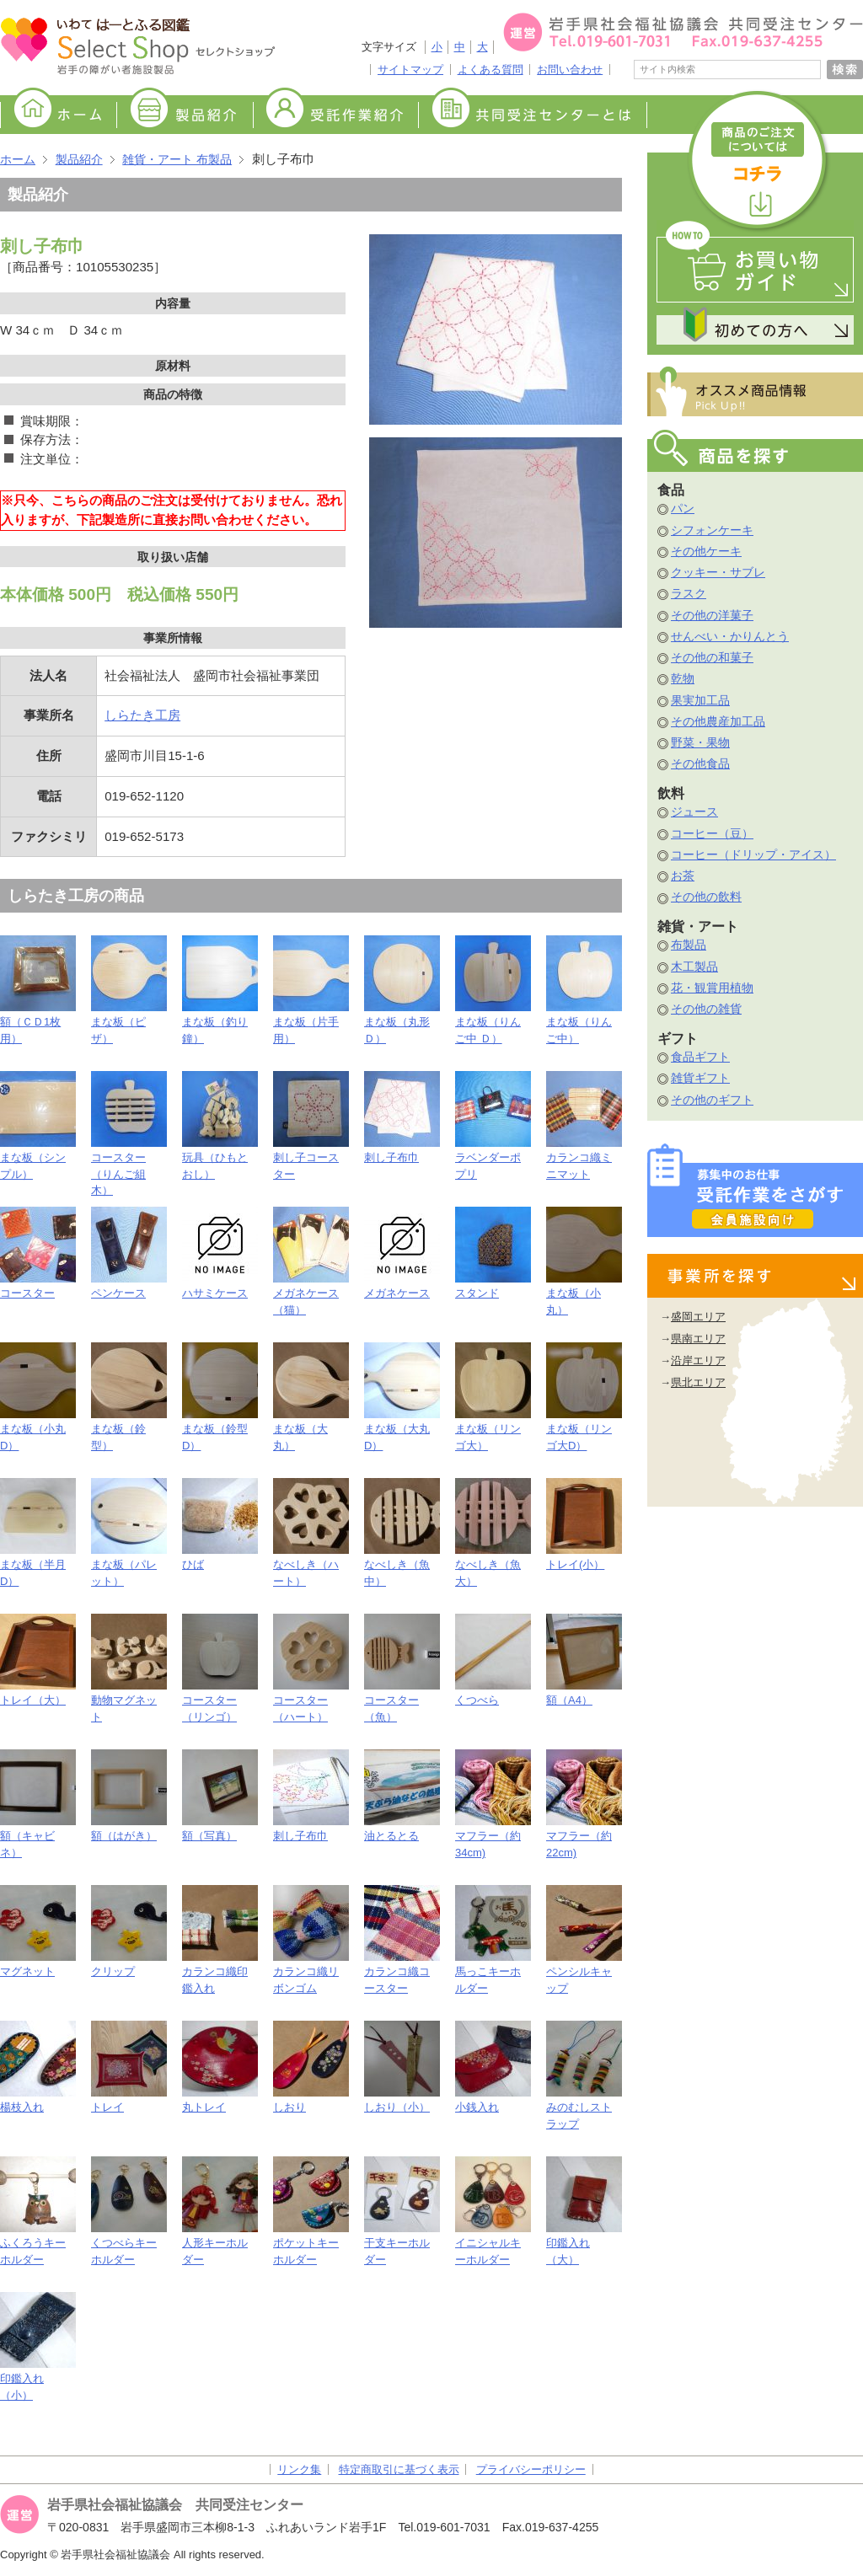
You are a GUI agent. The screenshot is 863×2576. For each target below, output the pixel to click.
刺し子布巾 (402, 1117)
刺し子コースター (311, 1126)
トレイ (129, 2067)
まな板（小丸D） (38, 1397)
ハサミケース (220, 1253)
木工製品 (694, 966)
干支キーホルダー (402, 2211)
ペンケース (129, 1253)
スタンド (493, 1253)
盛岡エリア (698, 1316)
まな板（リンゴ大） (493, 1397)
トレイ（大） (38, 1660)
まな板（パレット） (129, 1533)
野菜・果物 (700, 742)
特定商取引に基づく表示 (399, 2469)
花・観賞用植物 (712, 987)
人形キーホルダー (220, 2211)
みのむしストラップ (584, 2075)
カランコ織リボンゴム (311, 1940)
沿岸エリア (698, 1360)
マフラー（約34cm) (493, 1804)
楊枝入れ (38, 2067)
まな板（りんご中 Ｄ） (493, 990)
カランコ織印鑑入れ (220, 1940)
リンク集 (299, 2469)
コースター (38, 1253)
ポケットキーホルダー (311, 2211)
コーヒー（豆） (712, 833)
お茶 (682, 875)
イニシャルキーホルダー (493, 2211)
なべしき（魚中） (402, 1533)
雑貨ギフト (700, 1077)
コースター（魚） (402, 1668)
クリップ (129, 1931)
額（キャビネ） (38, 1804)
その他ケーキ (706, 551)
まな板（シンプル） (38, 1126)
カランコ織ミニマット (584, 1126)
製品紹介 (184, 116)
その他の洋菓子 (712, 615)
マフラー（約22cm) (584, 1804)
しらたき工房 (142, 715)
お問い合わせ (570, 69)
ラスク (688, 593)
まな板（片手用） (311, 990)
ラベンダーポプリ (493, 1126)
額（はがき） (129, 1795)
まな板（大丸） (311, 1397)
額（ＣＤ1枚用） (38, 990)
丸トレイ (220, 2067)
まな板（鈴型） (129, 1397)
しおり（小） (402, 2067)
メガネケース (402, 1253)
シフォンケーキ (712, 530)
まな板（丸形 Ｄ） (402, 990)
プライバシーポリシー (531, 2469)
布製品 (688, 944)
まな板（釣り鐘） (220, 990)
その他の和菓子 (712, 657)
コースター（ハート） (311, 1668)
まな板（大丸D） (402, 1397)
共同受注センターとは (532, 116)
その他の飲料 (706, 896)
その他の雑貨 (706, 1008)
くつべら (493, 1660)
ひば (220, 1524)
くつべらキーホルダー (129, 2211)
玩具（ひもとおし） (220, 1126)
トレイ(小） (584, 1524)
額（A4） (584, 1660)
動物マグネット (129, 1668)
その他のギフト (712, 1099)
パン (682, 508)
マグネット (38, 1931)
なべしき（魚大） (493, 1533)
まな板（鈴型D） (220, 1397)
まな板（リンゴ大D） (584, 1397)
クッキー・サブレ (718, 572)
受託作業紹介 (335, 116)
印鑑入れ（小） (38, 2347)
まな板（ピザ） (129, 990)
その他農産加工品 (718, 721)
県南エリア (698, 1338)
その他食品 (700, 763)
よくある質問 (490, 69)
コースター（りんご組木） (129, 1134)
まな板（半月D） (38, 1533)
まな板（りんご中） (584, 990)
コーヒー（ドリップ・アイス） (753, 854)
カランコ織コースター (402, 1940)
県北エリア (698, 1382)
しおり (311, 2067)
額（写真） (220, 1795)
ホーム (58, 116)
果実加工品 (700, 700)
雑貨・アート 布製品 (177, 159)
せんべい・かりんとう (730, 636)
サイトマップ (410, 69)
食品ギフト (700, 1056)
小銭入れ (493, 2067)
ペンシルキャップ (584, 1940)
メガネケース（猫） (311, 1261)
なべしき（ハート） (311, 1533)
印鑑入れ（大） (584, 2211)
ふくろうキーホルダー (38, 2211)
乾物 (682, 678)
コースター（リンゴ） (220, 1668)
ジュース (694, 811)
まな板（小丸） (584, 1261)
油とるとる (402, 1795)
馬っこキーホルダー (493, 1940)
